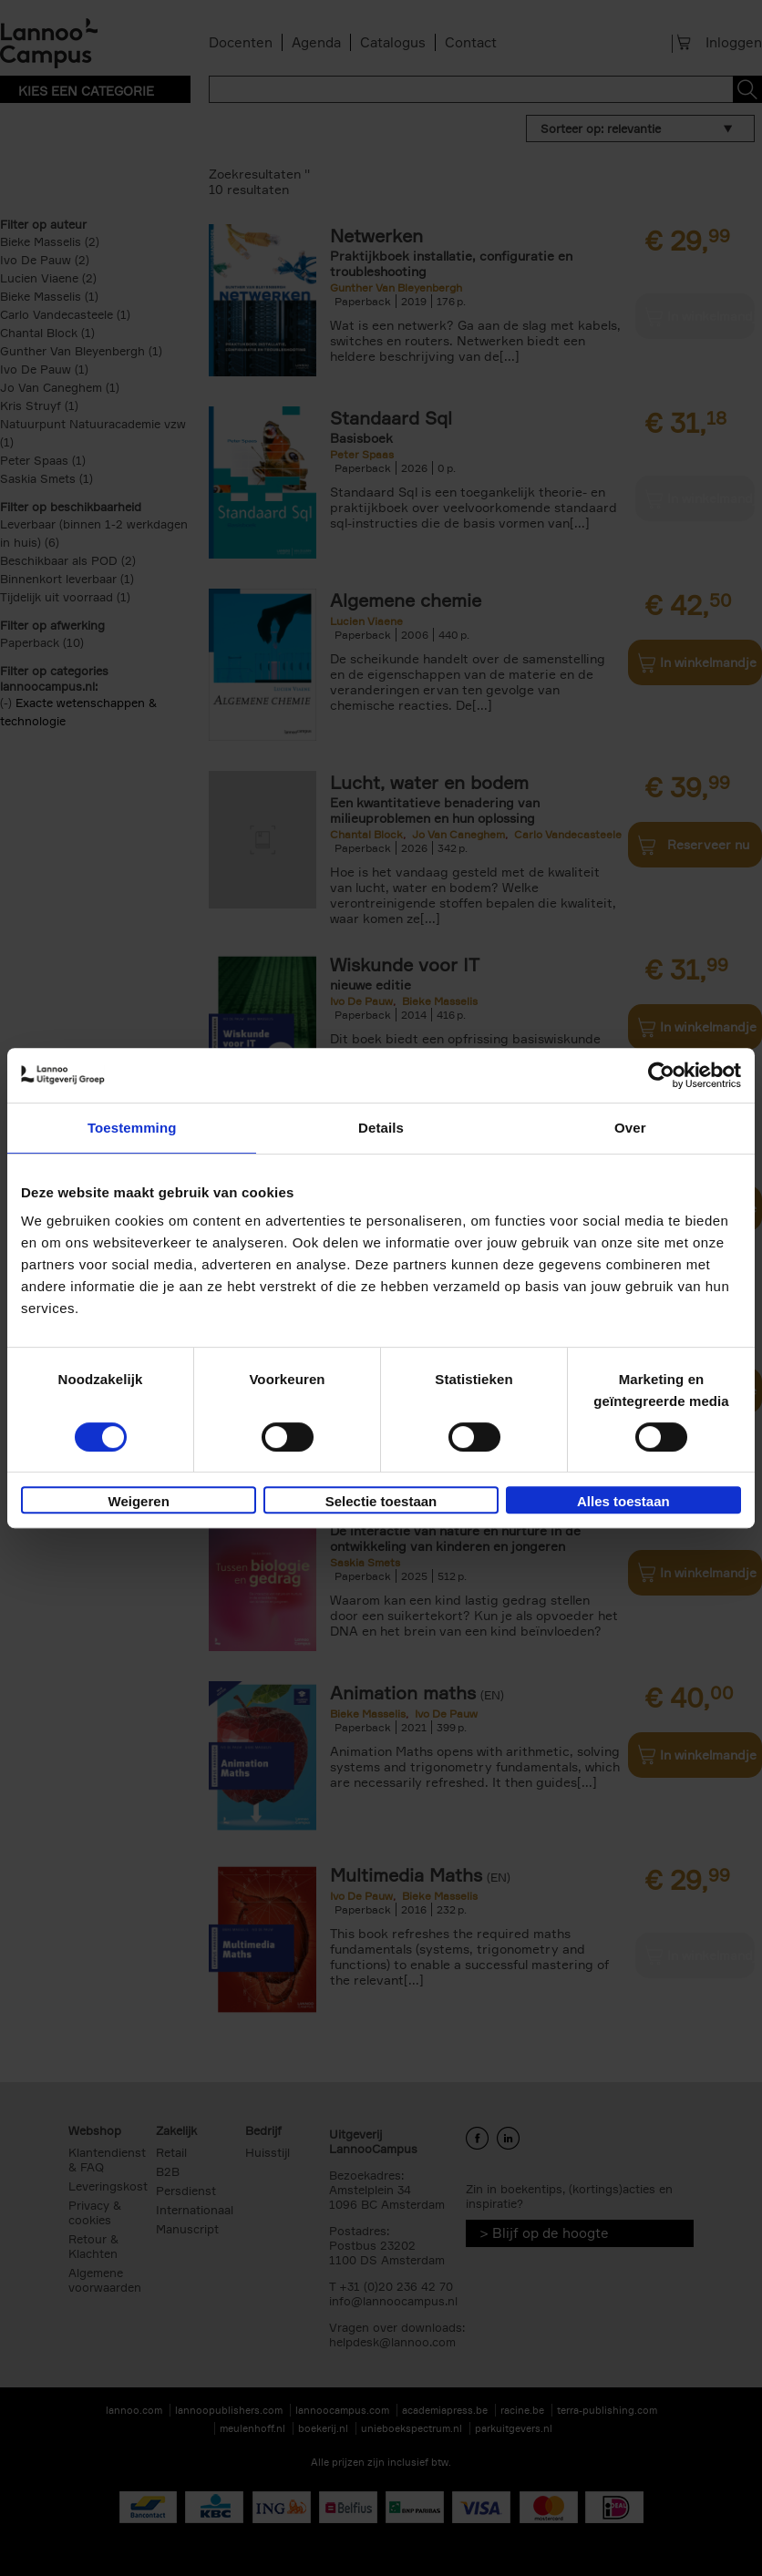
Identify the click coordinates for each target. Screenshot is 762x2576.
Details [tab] (381, 1127)
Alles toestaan (623, 1501)
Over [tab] (630, 1127)
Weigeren (139, 1501)
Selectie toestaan (381, 1501)
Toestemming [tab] (132, 1127)
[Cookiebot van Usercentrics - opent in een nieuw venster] (661, 1075)
